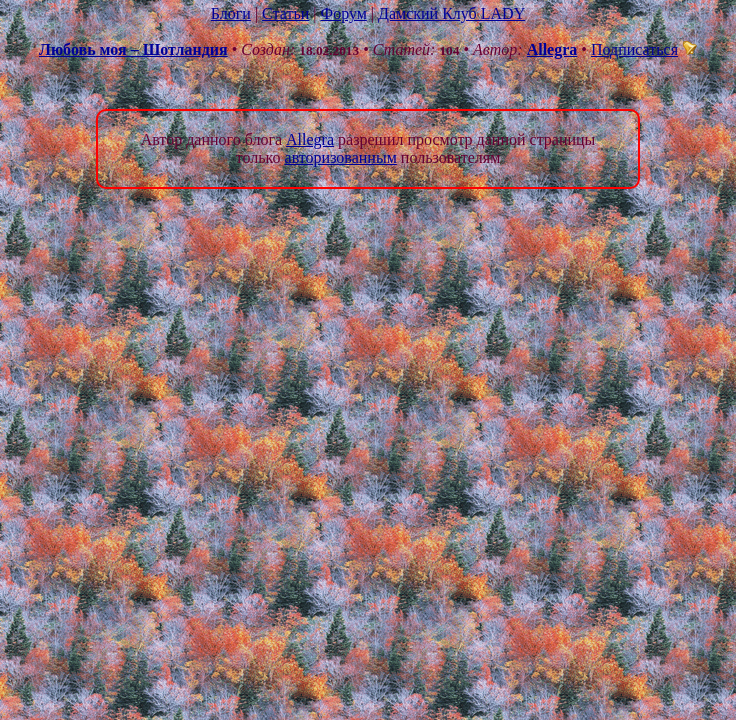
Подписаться (644, 49)
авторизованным (341, 157)
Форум (343, 13)
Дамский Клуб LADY (451, 13)
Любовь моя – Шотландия (133, 49)
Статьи (285, 13)
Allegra (552, 49)
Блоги (231, 13)
